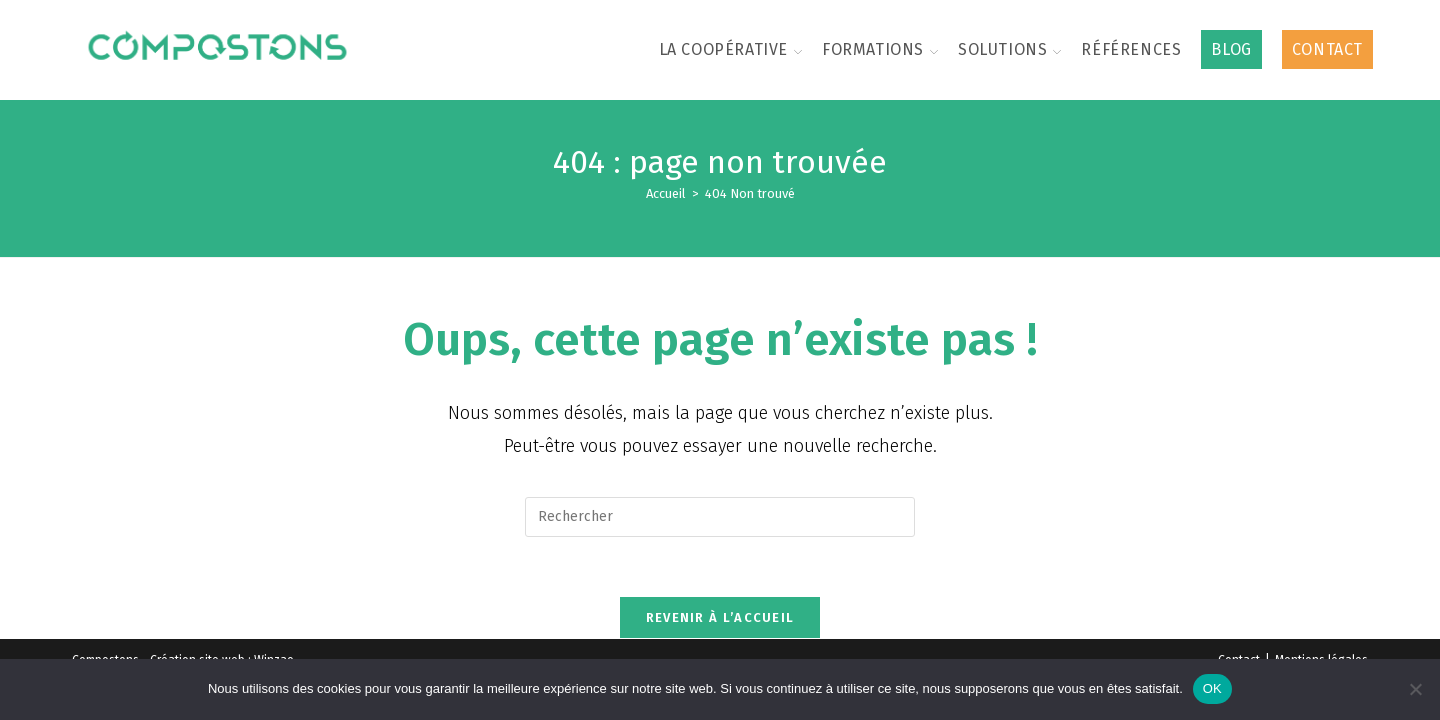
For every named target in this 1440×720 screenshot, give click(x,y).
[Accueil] (666, 193)
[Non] (1415, 689)
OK (1212, 688)
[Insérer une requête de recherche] (720, 517)
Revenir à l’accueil (720, 618)
